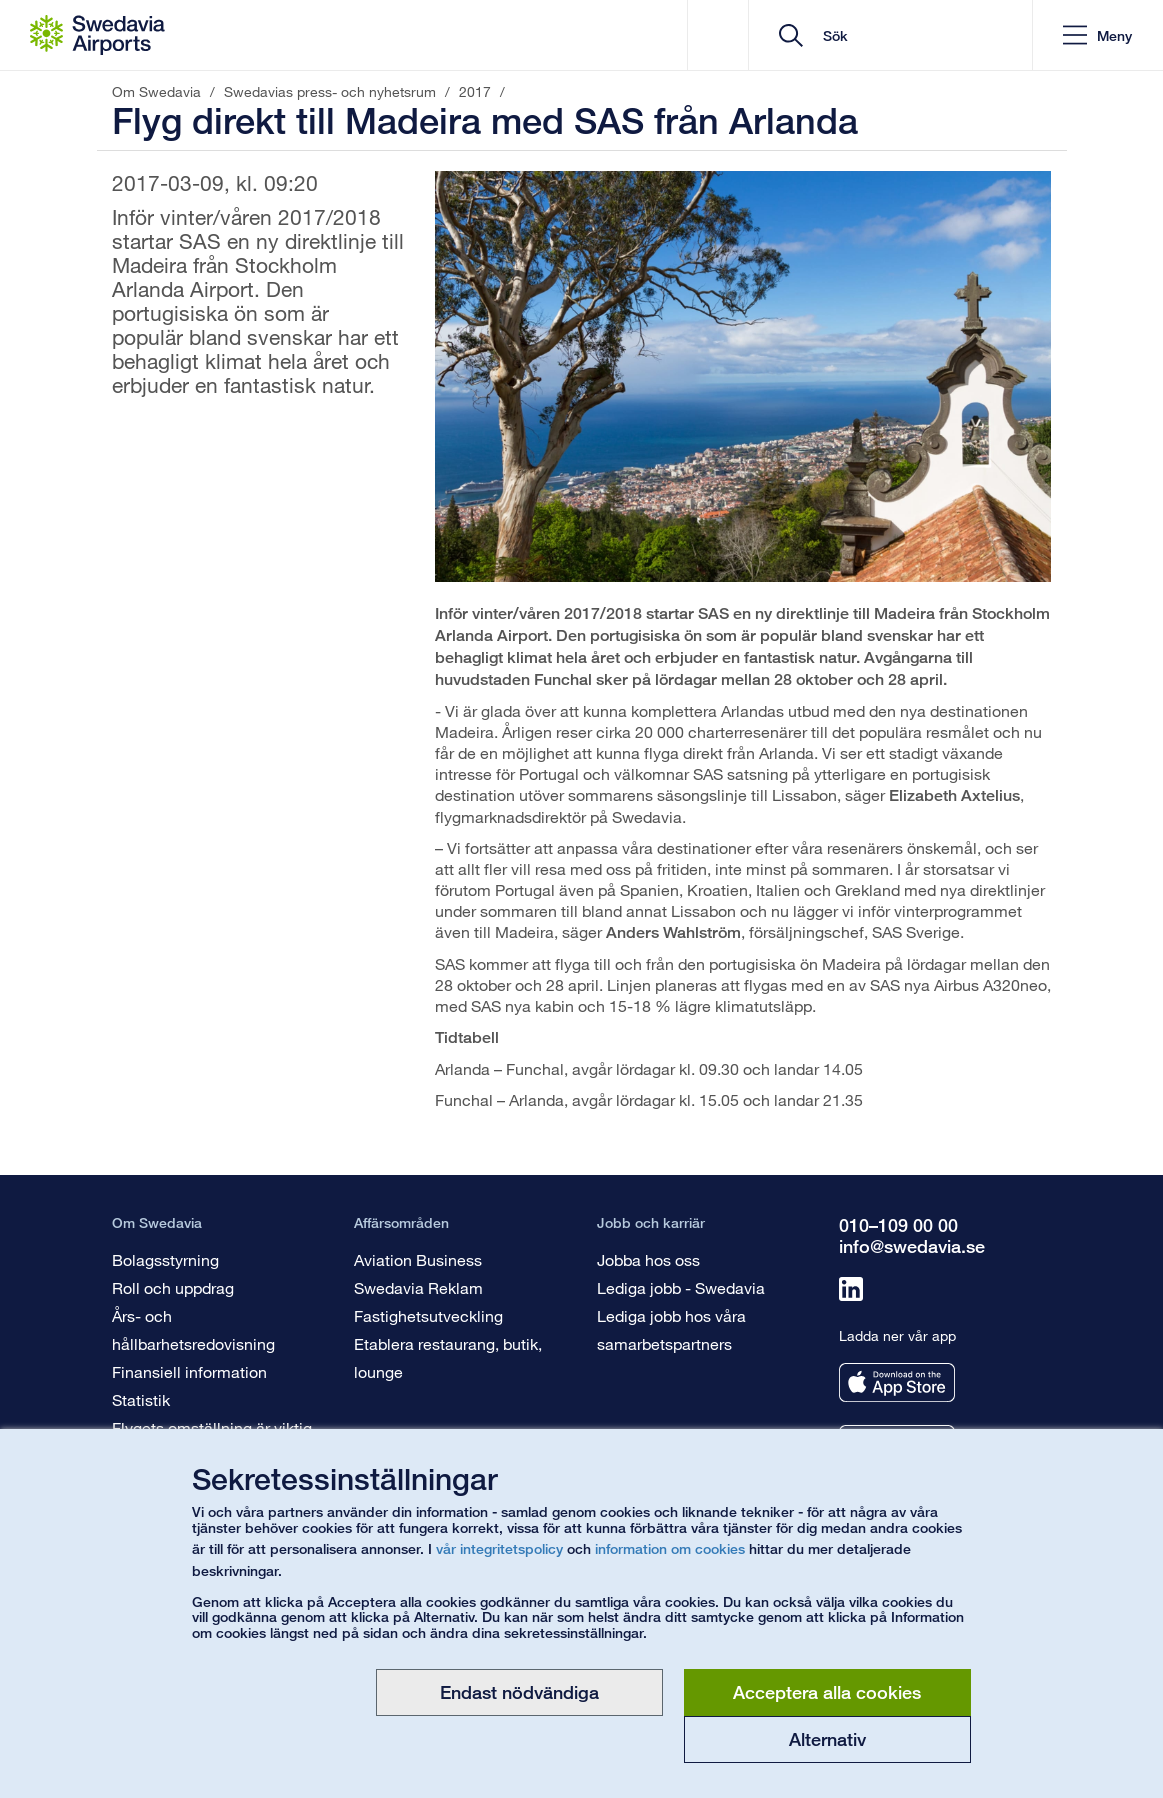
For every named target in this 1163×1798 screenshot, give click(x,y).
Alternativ (827, 1739)
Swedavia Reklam (418, 1287)
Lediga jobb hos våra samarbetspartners (671, 1329)
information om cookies (670, 1548)
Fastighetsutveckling (428, 1315)
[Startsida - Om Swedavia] (97, 35)
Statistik (141, 1399)
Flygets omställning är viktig (212, 1427)
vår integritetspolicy (499, 1548)
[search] (897, 35)
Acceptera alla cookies (827, 1692)
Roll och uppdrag (173, 1287)
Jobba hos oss (648, 1259)
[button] (1097, 35)
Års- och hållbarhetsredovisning (193, 1329)
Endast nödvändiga (519, 1692)
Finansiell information (189, 1371)
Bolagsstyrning (165, 1259)
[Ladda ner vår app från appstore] (897, 1382)
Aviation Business (418, 1259)
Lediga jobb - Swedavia (681, 1287)
